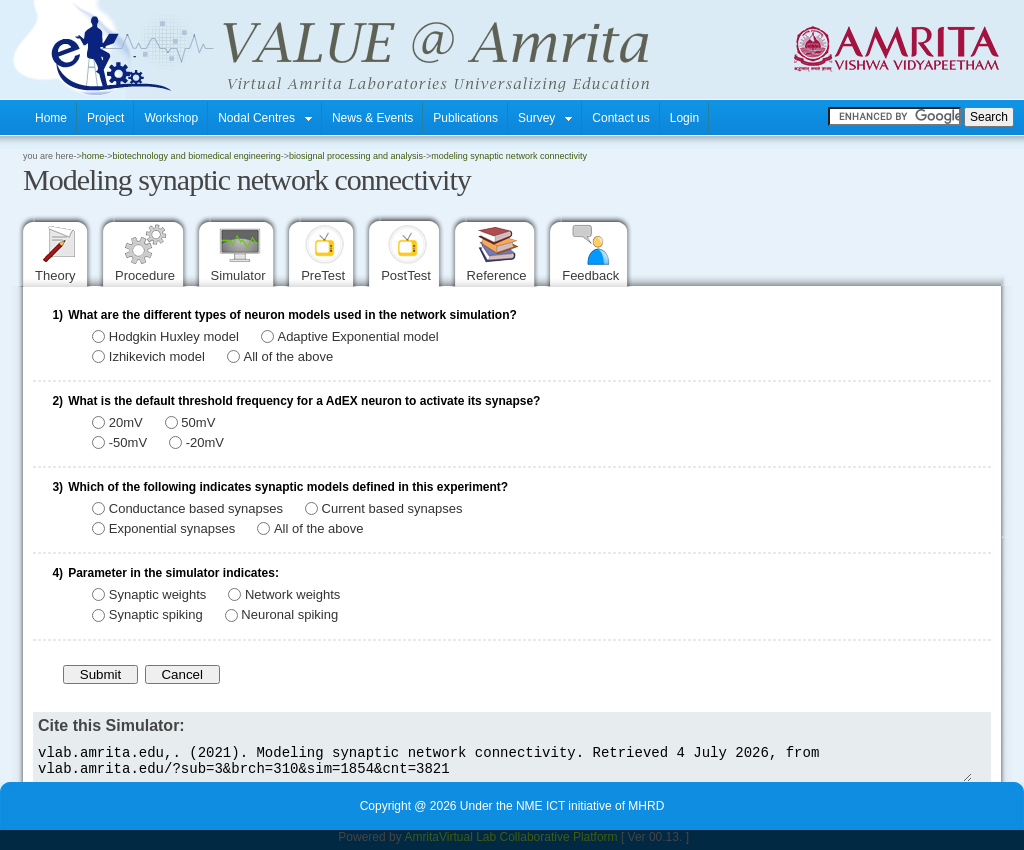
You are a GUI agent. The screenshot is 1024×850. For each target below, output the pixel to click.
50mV (198, 422)
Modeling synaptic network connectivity (509, 156)
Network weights (292, 594)
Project (105, 118)
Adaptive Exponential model (357, 336)
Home (51, 118)
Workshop (171, 118)
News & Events (372, 118)
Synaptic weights (158, 594)
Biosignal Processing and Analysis (356, 156)
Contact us (620, 118)
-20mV (205, 442)
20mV (126, 422)
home (93, 156)
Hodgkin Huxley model (174, 336)
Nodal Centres (265, 118)
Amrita (421, 843)
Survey (545, 118)
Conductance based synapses (196, 508)
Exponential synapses (172, 528)
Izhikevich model (157, 356)
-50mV (128, 442)
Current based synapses (392, 508)
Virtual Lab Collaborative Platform (528, 843)
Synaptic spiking (156, 615)
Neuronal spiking (289, 615)
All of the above (289, 356)
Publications (465, 118)
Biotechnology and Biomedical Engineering (197, 156)
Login (684, 118)
